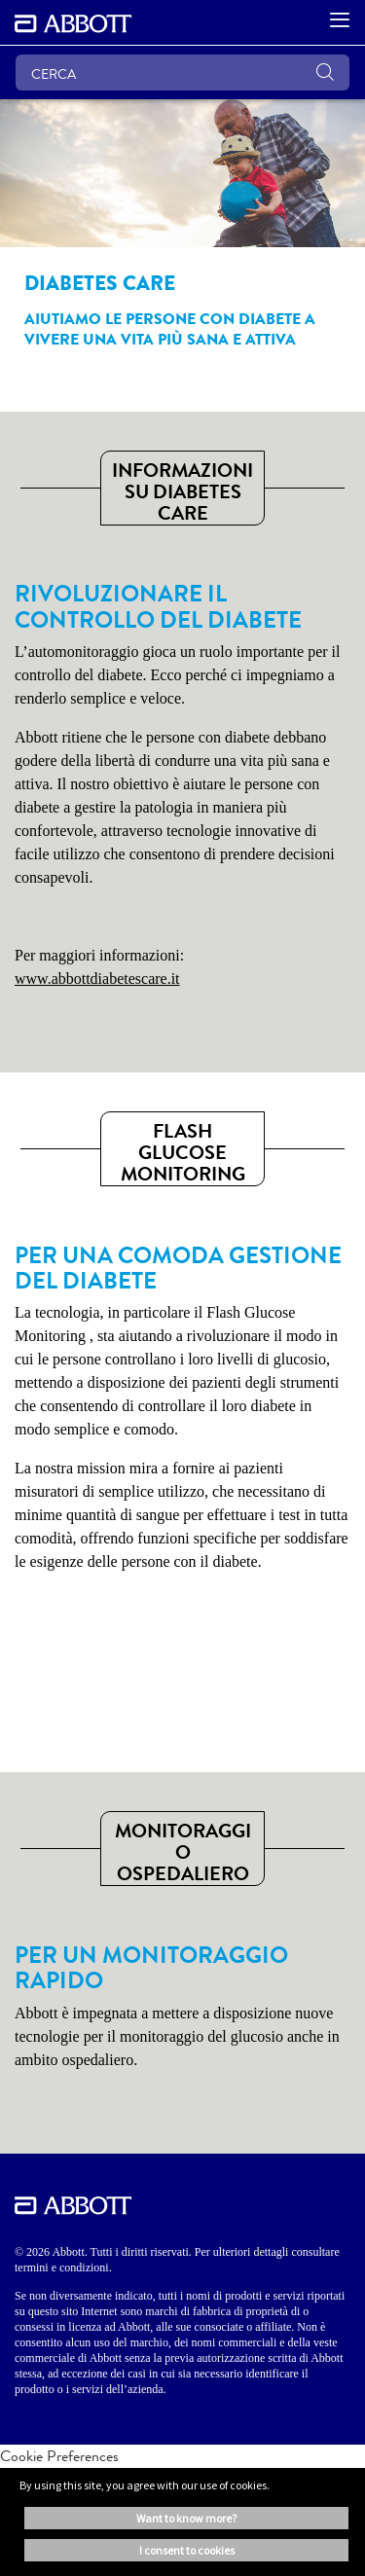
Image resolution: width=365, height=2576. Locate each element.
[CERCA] (182, 72)
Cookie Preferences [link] (59, 2456)
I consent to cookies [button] (187, 2550)
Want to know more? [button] (186, 2518)
